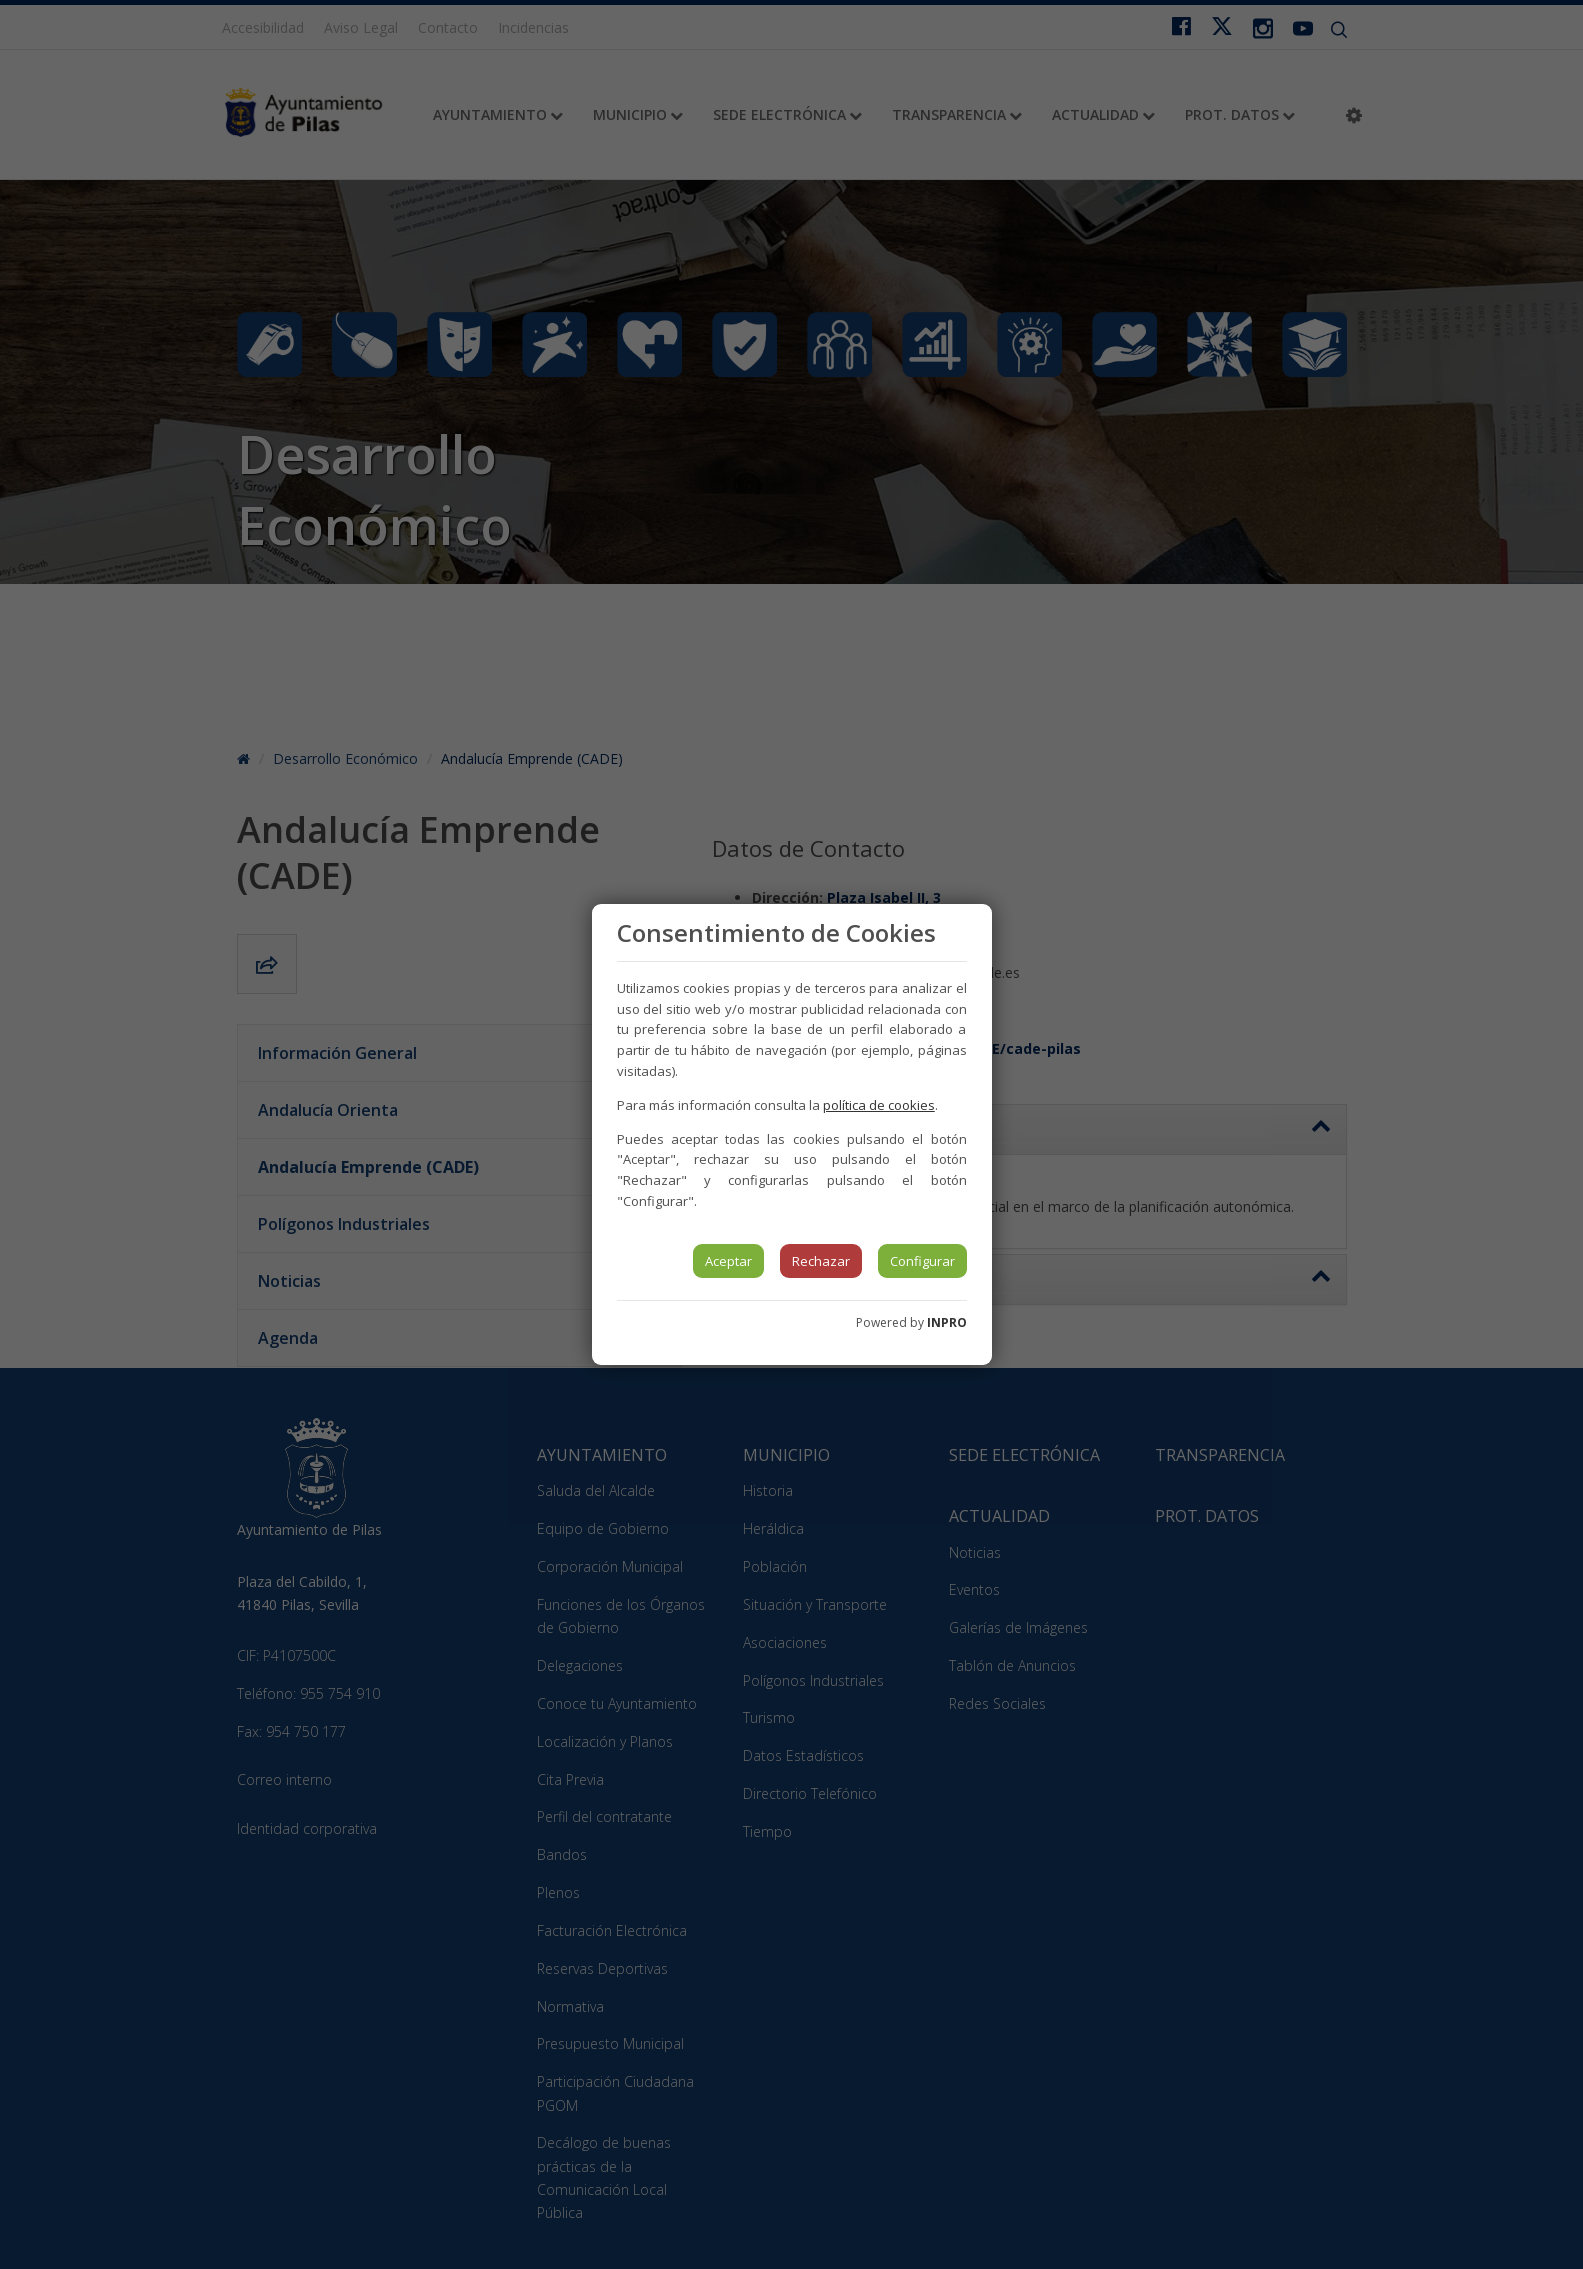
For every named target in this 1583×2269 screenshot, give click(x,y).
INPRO (947, 1322)
